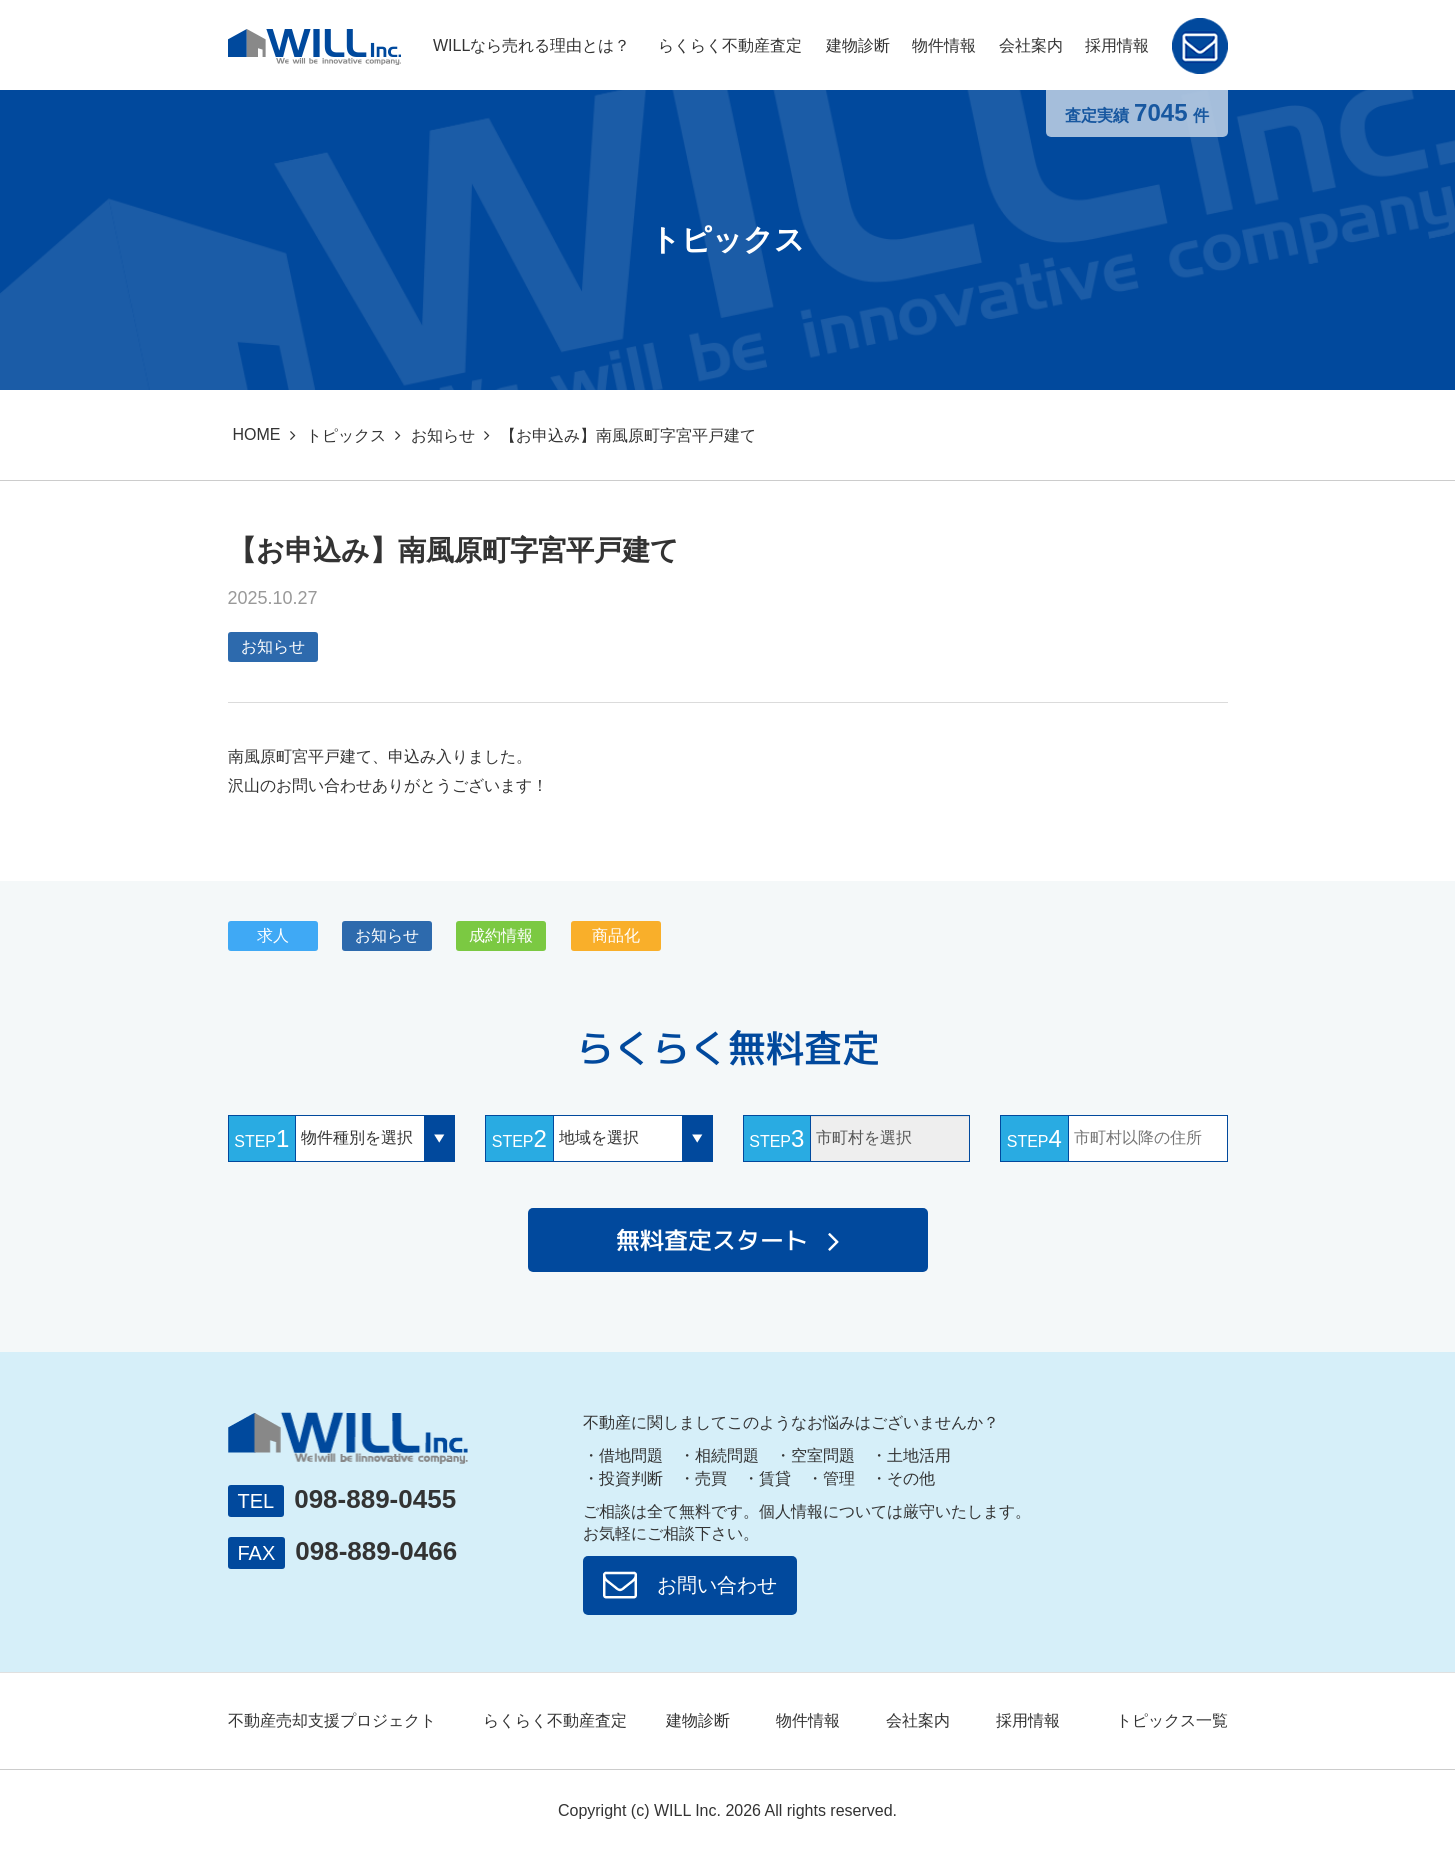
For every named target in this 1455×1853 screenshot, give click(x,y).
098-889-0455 (375, 1499)
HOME (257, 434)
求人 (273, 935)
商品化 (616, 935)
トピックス (346, 435)
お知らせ (443, 435)
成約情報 (501, 935)
